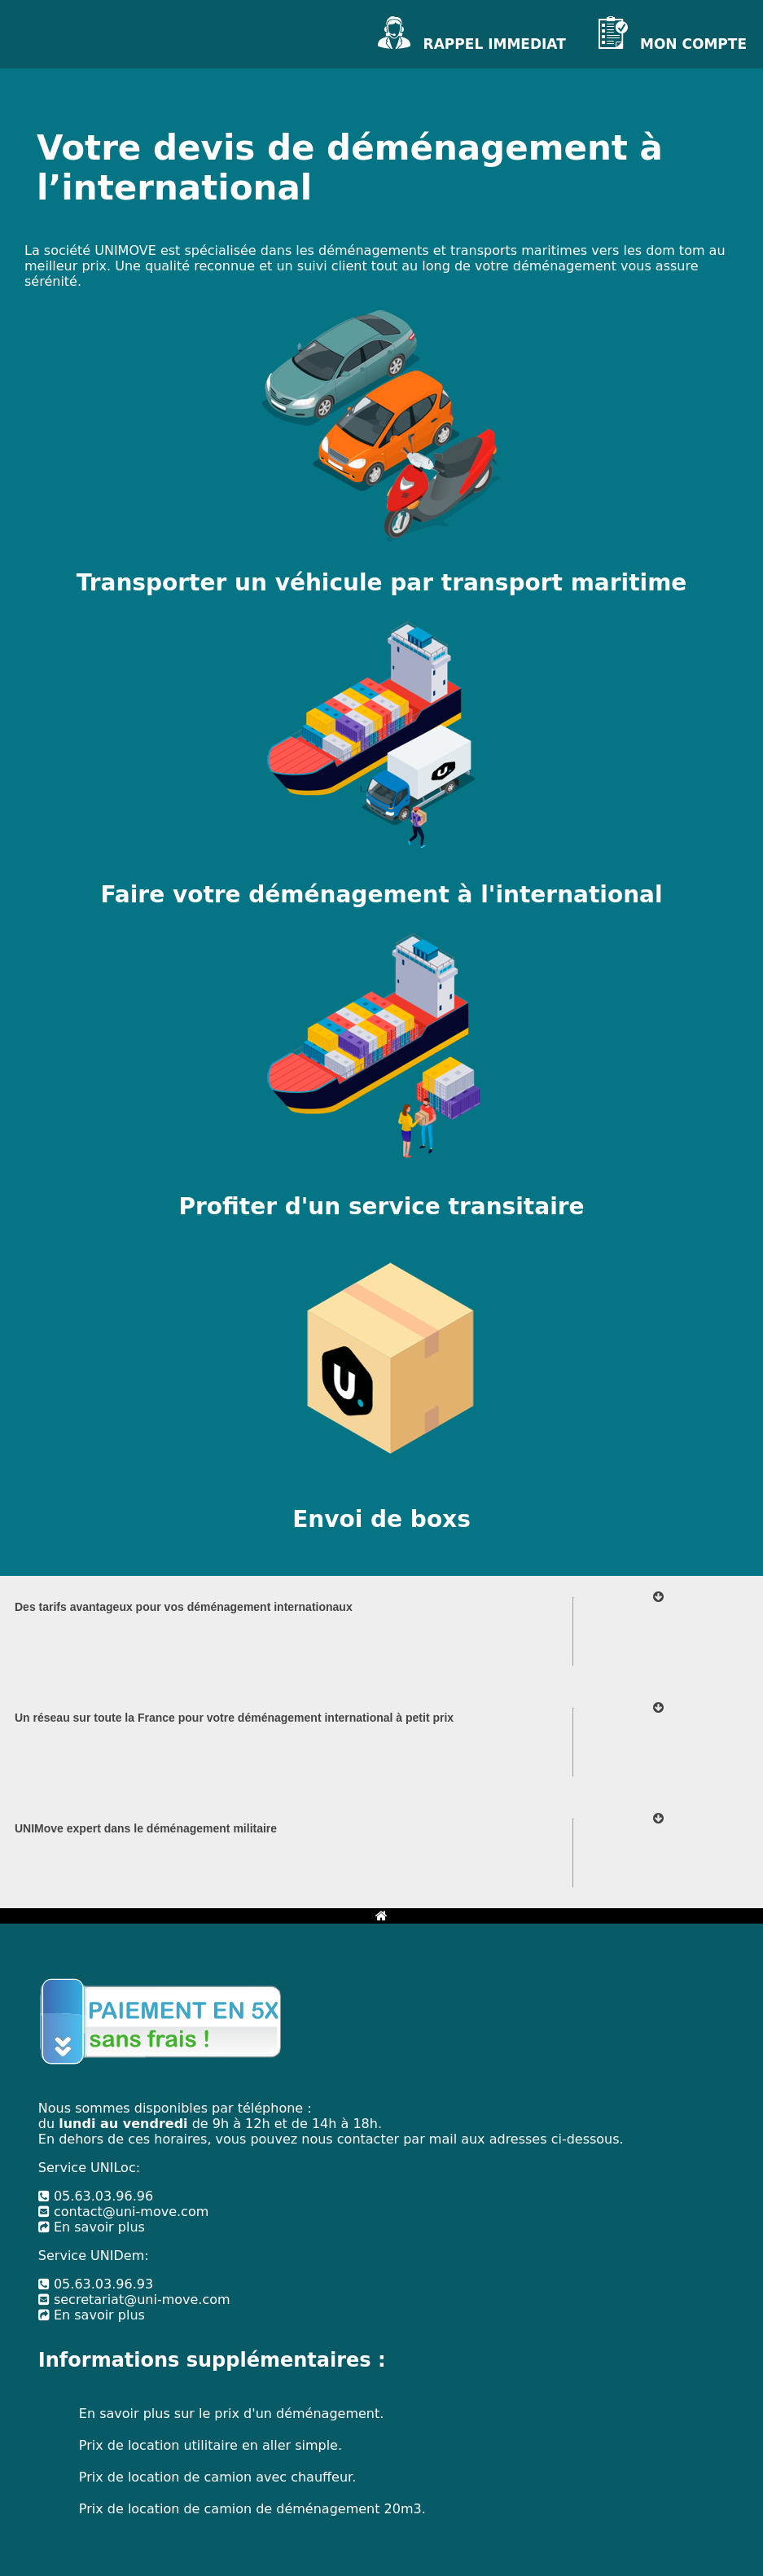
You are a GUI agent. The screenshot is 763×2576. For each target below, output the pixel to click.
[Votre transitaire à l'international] (381, 1083)
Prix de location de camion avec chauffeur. (217, 2477)
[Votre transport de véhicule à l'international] (381, 458)
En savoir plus (91, 2227)
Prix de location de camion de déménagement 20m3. (252, 2509)
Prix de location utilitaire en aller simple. (210, 2445)
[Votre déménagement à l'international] (381, 771)
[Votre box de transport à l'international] (381, 1395)
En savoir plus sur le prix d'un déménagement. (231, 2413)
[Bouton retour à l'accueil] (381, 1916)
